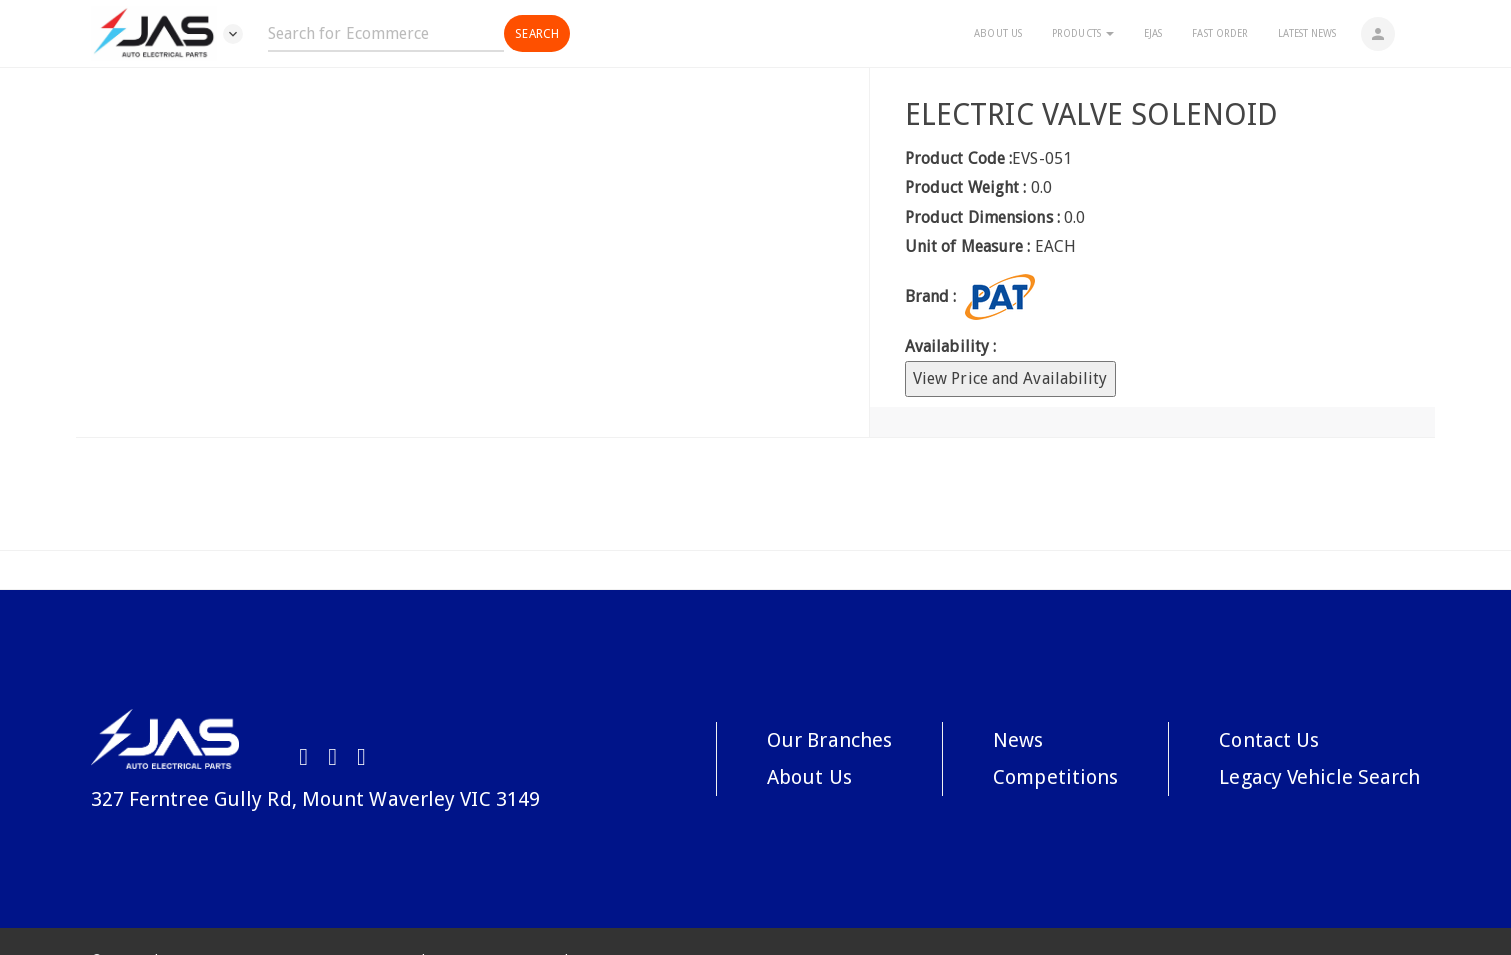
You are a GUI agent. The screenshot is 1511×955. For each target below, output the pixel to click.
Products (1083, 33)
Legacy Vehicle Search (1319, 777)
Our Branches (829, 740)
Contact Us (1269, 740)
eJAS (1153, 33)
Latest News (1307, 33)
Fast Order (1220, 33)
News (1018, 740)
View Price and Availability (1010, 378)
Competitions (1055, 777)
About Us (998, 33)
